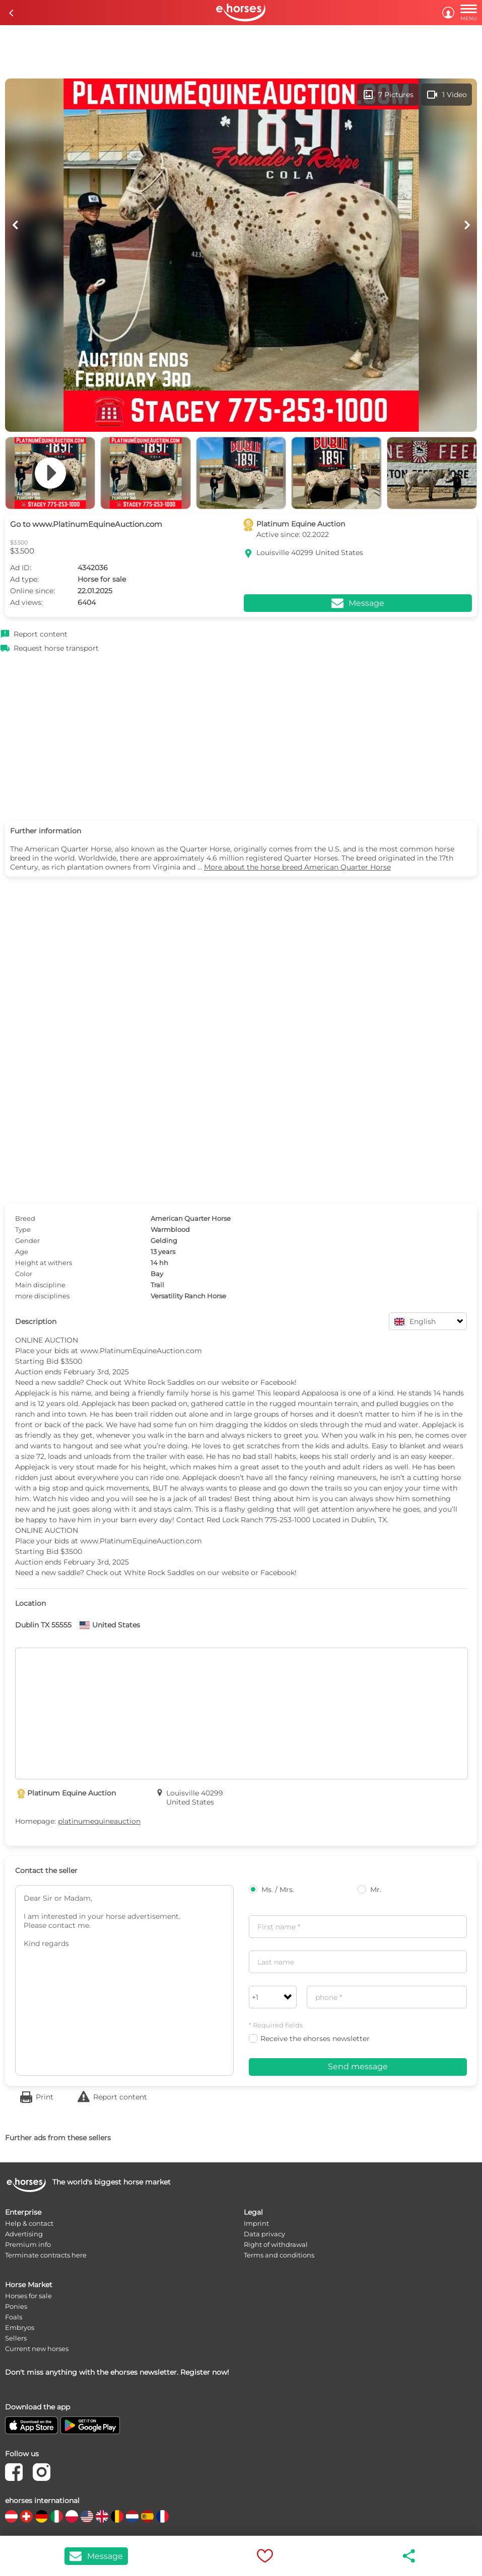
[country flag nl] (132, 2516)
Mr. (369, 1889)
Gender (27, 1240)
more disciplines (42, 1296)
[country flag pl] (71, 2516)
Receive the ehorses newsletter (309, 2038)
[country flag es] (147, 2516)
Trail (157, 1285)
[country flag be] (117, 2516)
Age (21, 1251)
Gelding (164, 1240)
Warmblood (170, 1229)
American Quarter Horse (191, 1218)
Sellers (16, 2338)
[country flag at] (11, 2516)
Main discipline (40, 1285)
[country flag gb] (102, 2516)
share (409, 2556)
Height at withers (43, 1263)
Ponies (16, 2306)
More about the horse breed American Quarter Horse (297, 867)
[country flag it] (56, 2516)
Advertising (24, 2234)
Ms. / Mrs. (271, 1889)
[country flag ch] (26, 2516)
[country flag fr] (162, 2516)
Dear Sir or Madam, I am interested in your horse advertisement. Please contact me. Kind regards (124, 1980)
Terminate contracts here (46, 2255)
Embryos (19, 2327)
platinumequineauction (99, 1821)
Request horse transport (56, 648)
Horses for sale (28, 2296)
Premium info (28, 2244)
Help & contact (29, 2223)
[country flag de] (41, 2516)
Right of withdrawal (276, 2244)
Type (23, 1229)
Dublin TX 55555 (43, 1624)
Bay (157, 1274)
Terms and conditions (279, 2255)
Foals (13, 2317)
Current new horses (36, 2349)
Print (44, 2096)
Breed (25, 1218)
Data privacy (264, 2234)
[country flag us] (87, 2516)
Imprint (256, 2223)
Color (23, 1274)
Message (96, 2556)
